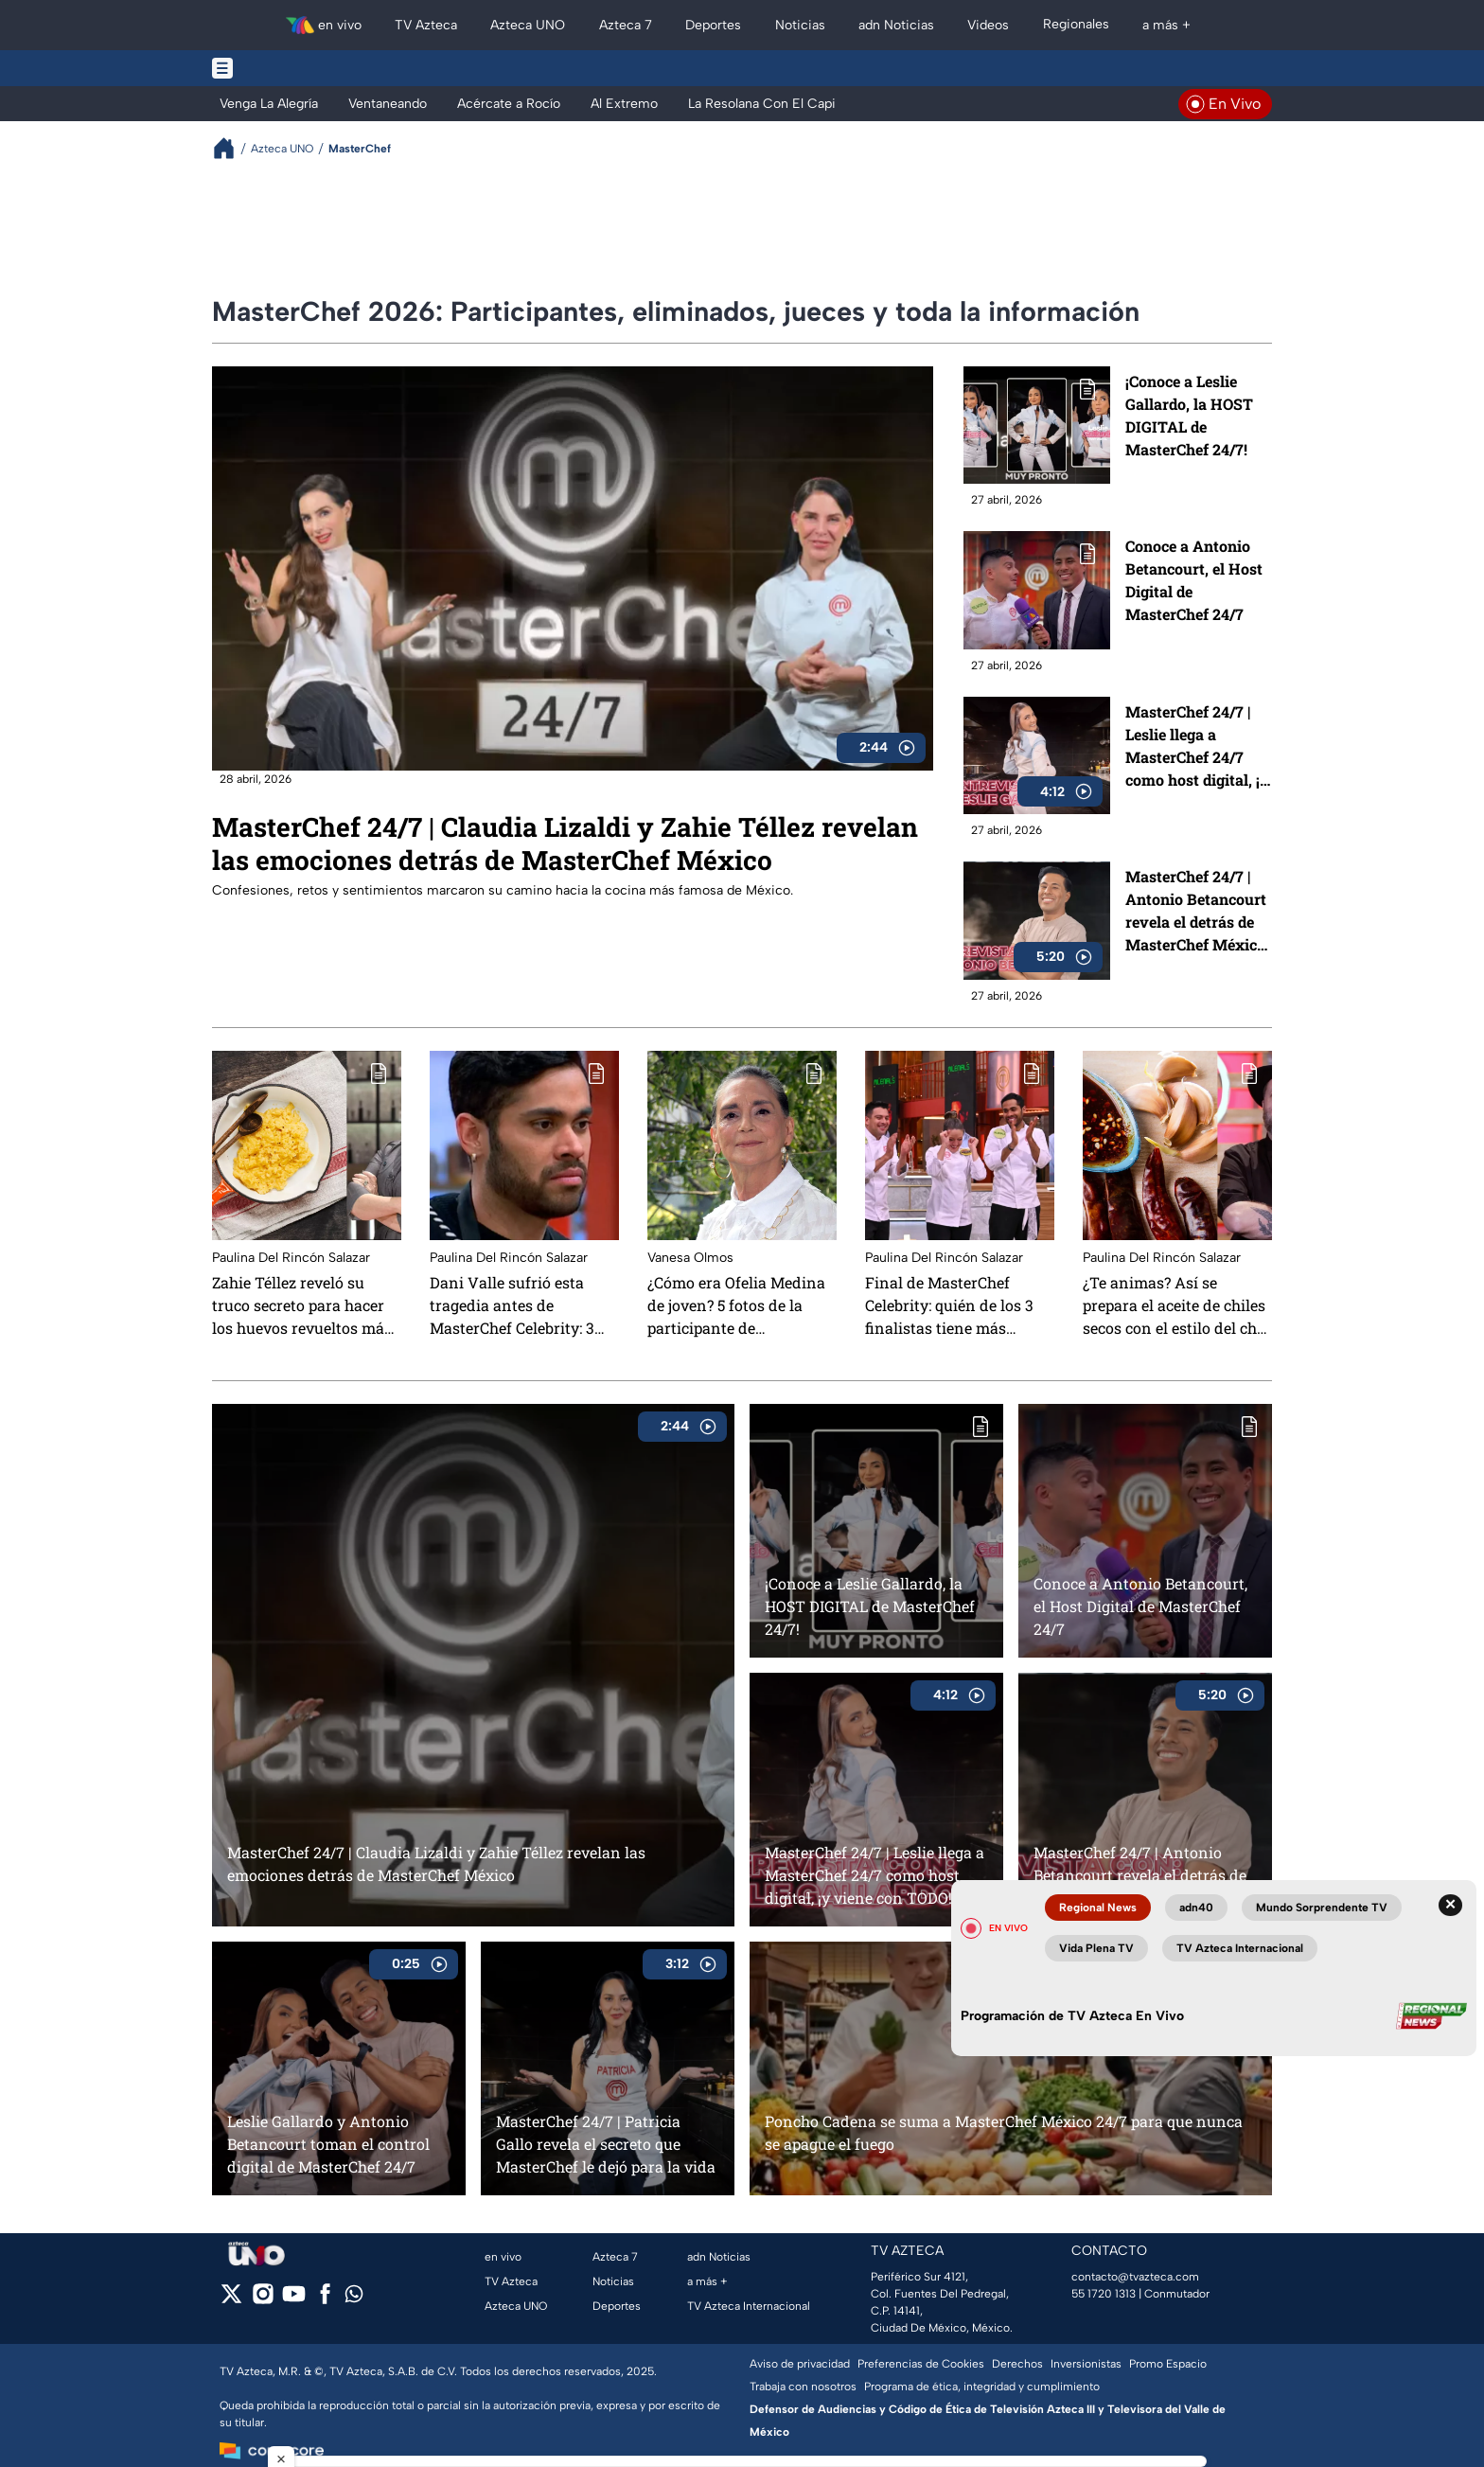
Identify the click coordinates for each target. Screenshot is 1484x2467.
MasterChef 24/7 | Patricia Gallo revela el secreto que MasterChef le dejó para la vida (606, 2143)
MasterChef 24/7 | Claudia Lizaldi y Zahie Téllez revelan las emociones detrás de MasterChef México (565, 843)
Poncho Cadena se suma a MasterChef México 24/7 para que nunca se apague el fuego (1004, 2132)
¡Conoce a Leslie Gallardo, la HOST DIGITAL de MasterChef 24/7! (1189, 415)
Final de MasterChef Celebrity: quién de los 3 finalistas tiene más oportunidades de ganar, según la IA (952, 1305)
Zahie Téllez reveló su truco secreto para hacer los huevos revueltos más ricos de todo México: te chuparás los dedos (302, 1305)
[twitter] (231, 2300)
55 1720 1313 (1103, 2293)
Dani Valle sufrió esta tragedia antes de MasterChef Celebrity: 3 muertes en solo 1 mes (512, 1305)
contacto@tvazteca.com (1135, 2276)
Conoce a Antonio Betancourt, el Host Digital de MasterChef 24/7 (1194, 580)
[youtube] (294, 2300)
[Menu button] (287, 68)
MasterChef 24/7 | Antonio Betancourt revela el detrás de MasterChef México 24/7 (1195, 911)
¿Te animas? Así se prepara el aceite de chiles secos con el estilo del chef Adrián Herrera (1176, 1305)
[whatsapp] (353, 2298)
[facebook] (325, 2300)
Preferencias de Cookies (920, 2363)
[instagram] (262, 2300)
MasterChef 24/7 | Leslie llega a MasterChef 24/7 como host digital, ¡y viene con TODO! (1197, 746)
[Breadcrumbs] (231, 148)
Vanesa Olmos (690, 1258)
